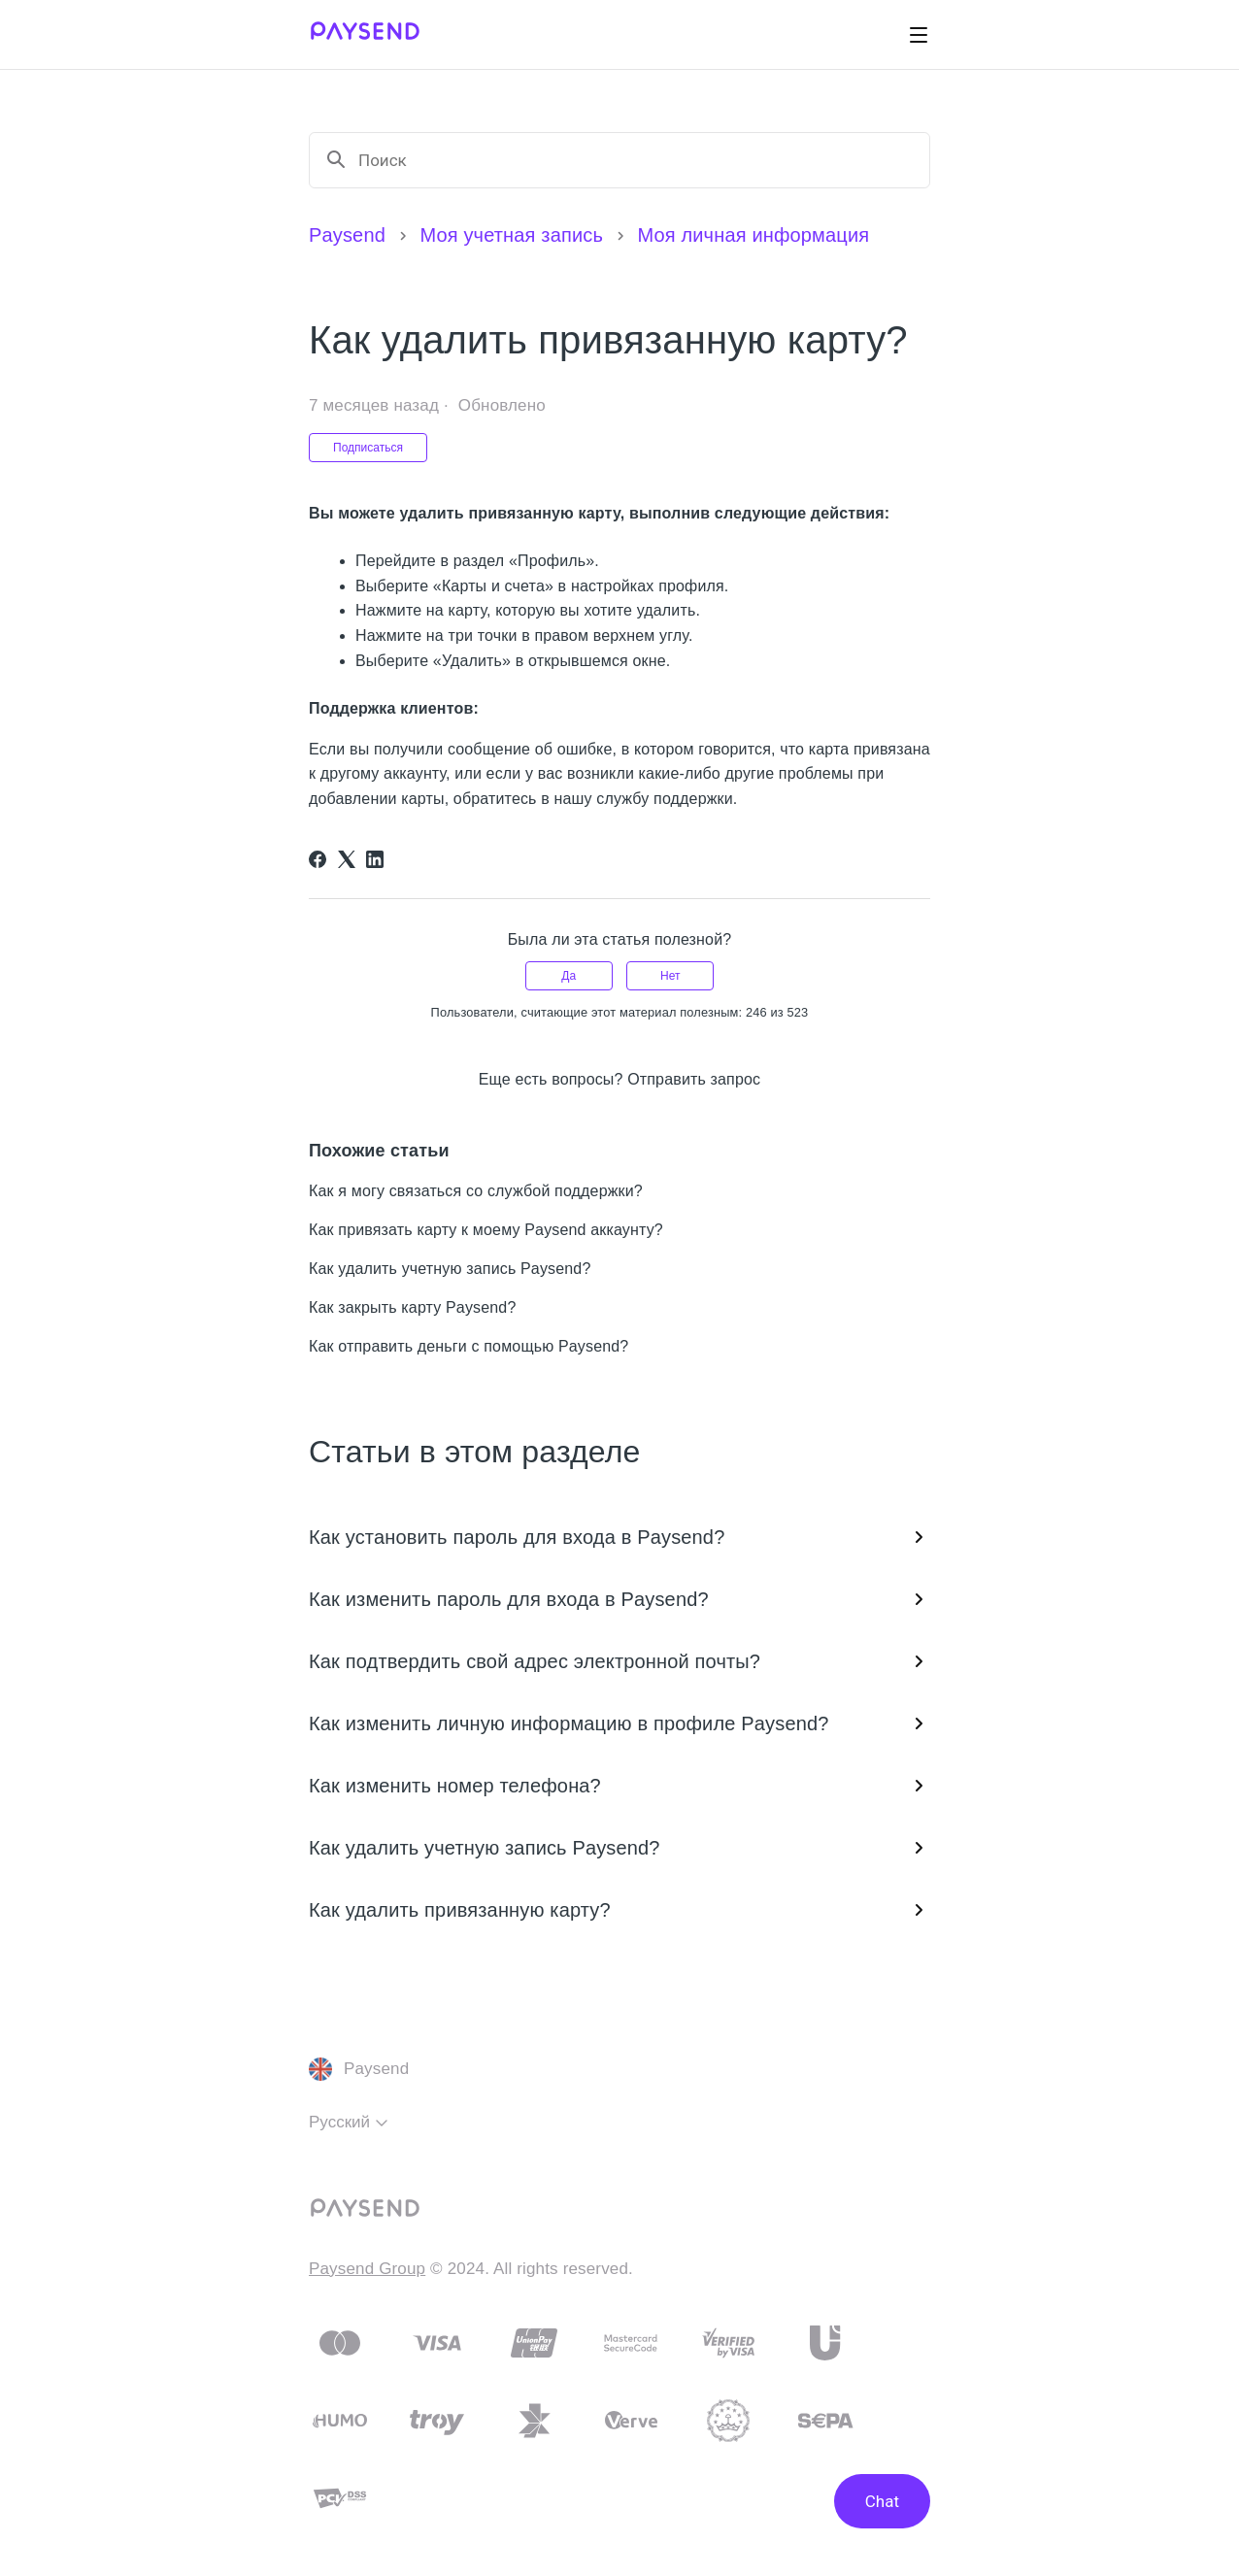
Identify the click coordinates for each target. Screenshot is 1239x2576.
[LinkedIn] (375, 859)
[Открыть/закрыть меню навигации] (918, 35)
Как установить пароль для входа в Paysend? (619, 1537)
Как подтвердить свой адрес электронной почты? (619, 1661)
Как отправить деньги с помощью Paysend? (468, 1346)
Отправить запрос (693, 1079)
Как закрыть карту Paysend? (412, 1307)
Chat (882, 2501)
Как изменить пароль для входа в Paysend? (619, 1599)
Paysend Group (367, 2268)
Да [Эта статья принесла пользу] (568, 976)
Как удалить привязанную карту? (619, 1910)
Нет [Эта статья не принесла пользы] (670, 976)
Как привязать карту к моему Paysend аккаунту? (486, 1229)
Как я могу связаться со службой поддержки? (476, 1191)
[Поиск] (636, 160)
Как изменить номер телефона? (619, 1785)
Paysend (347, 235)
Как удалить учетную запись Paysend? (449, 1268)
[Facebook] (317, 859)
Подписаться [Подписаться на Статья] (368, 447)
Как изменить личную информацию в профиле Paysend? (619, 1723)
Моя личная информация (753, 235)
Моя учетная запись (511, 235)
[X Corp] (346, 859)
